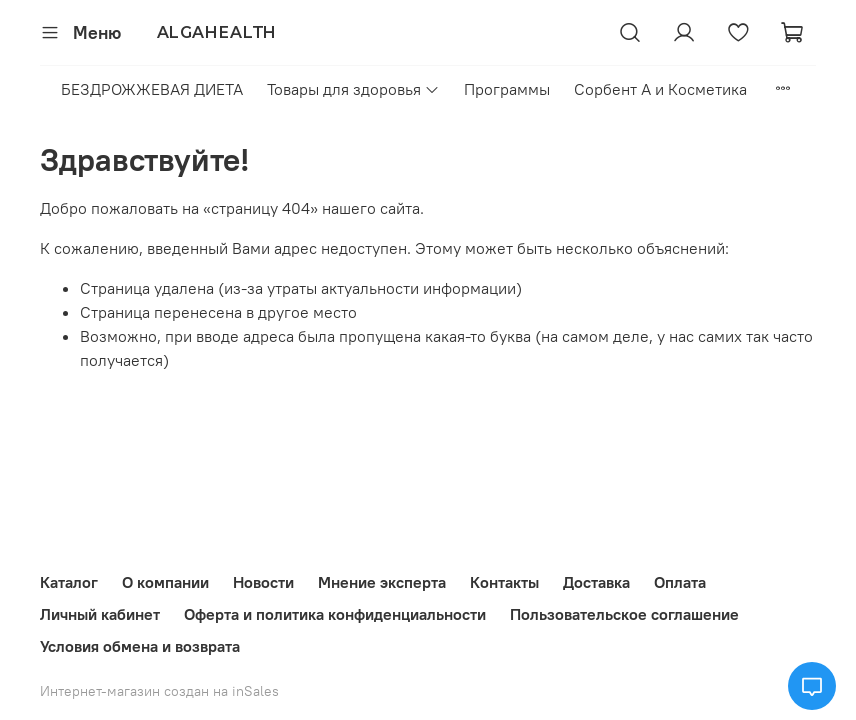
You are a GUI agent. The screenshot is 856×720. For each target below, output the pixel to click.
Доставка (596, 582)
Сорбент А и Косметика (660, 89)
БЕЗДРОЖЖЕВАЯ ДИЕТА (152, 89)
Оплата (680, 582)
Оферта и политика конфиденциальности (335, 614)
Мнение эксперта (382, 582)
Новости (263, 582)
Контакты (504, 582)
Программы (507, 89)
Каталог (69, 582)
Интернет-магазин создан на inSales (159, 691)
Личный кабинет (100, 614)
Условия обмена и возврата (140, 646)
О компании (165, 582)
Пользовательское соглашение (624, 614)
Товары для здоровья (353, 89)
